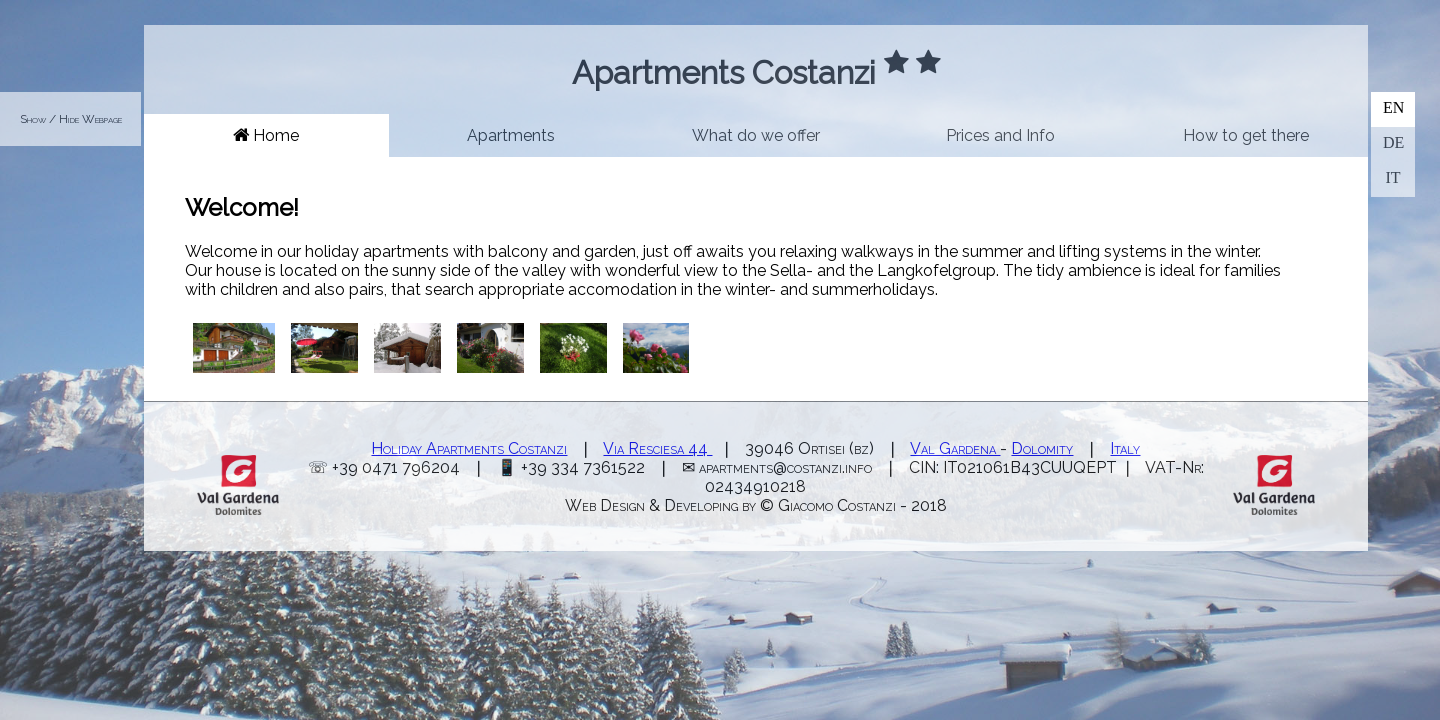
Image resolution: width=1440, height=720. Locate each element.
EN (1393, 107)
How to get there (1246, 135)
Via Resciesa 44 (657, 448)
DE (1393, 142)
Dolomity (1042, 448)
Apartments (511, 135)
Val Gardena (955, 448)
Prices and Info (1000, 135)
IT (1392, 177)
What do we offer (756, 135)
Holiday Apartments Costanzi (469, 448)
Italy (1125, 448)
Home (266, 135)
